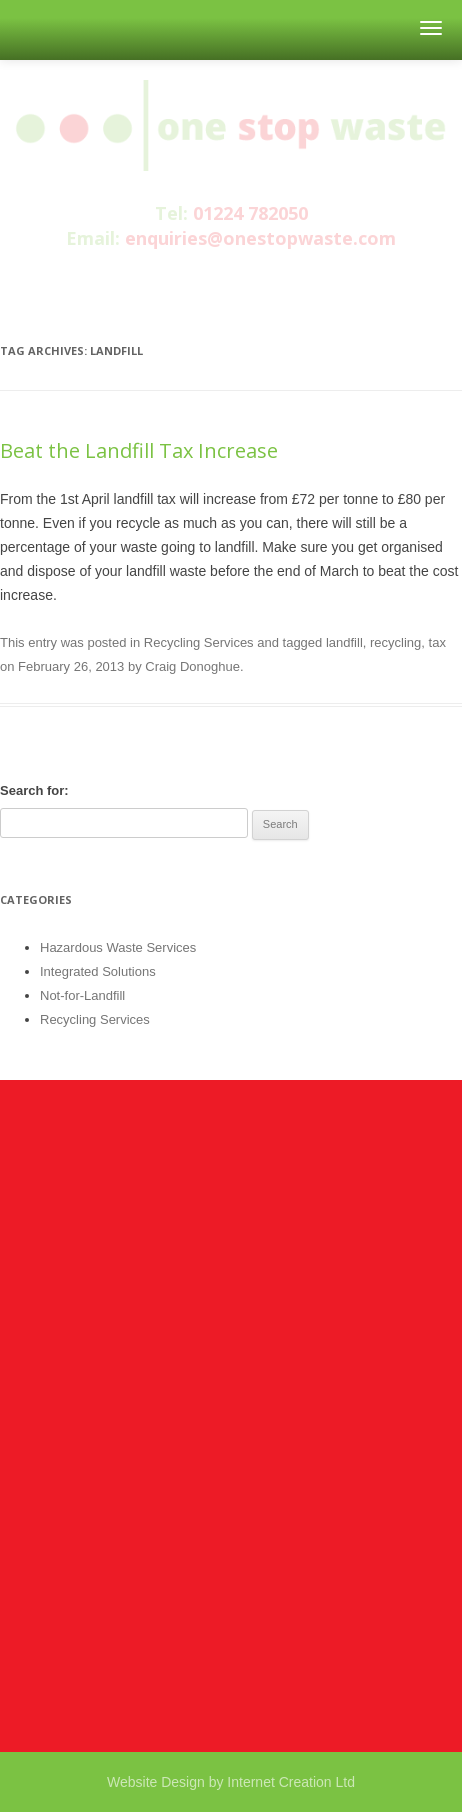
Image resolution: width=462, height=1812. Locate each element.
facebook (188, 278)
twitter (229, 278)
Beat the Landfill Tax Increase (139, 450)
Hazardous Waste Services (118, 947)
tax (437, 642)
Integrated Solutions (98, 971)
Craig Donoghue (192, 666)
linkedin (269, 278)
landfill (344, 642)
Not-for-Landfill (82, 995)
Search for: (34, 790)
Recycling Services (199, 642)
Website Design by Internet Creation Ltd (231, 1782)
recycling (395, 642)
